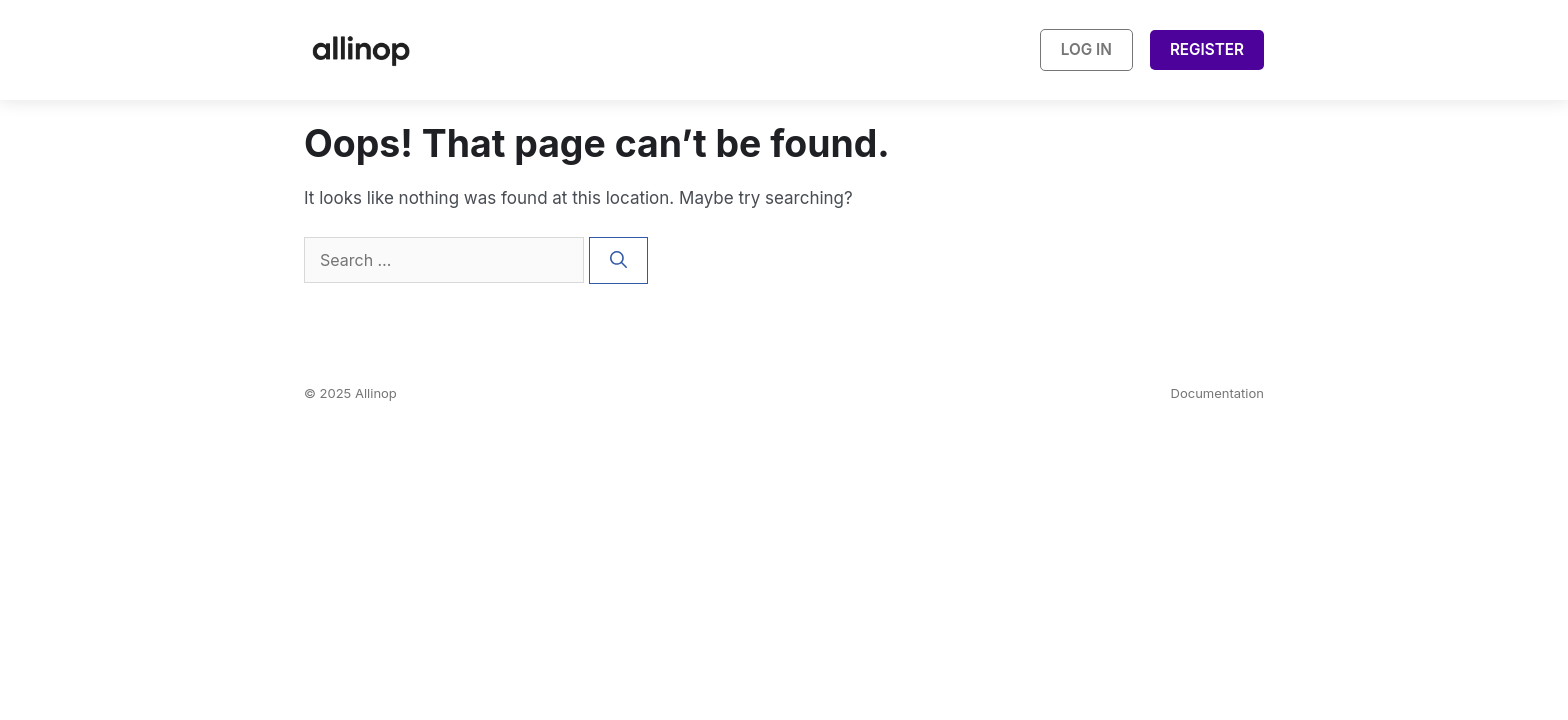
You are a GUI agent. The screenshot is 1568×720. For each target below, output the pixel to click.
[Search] (618, 261)
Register (1207, 49)
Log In (1086, 49)
